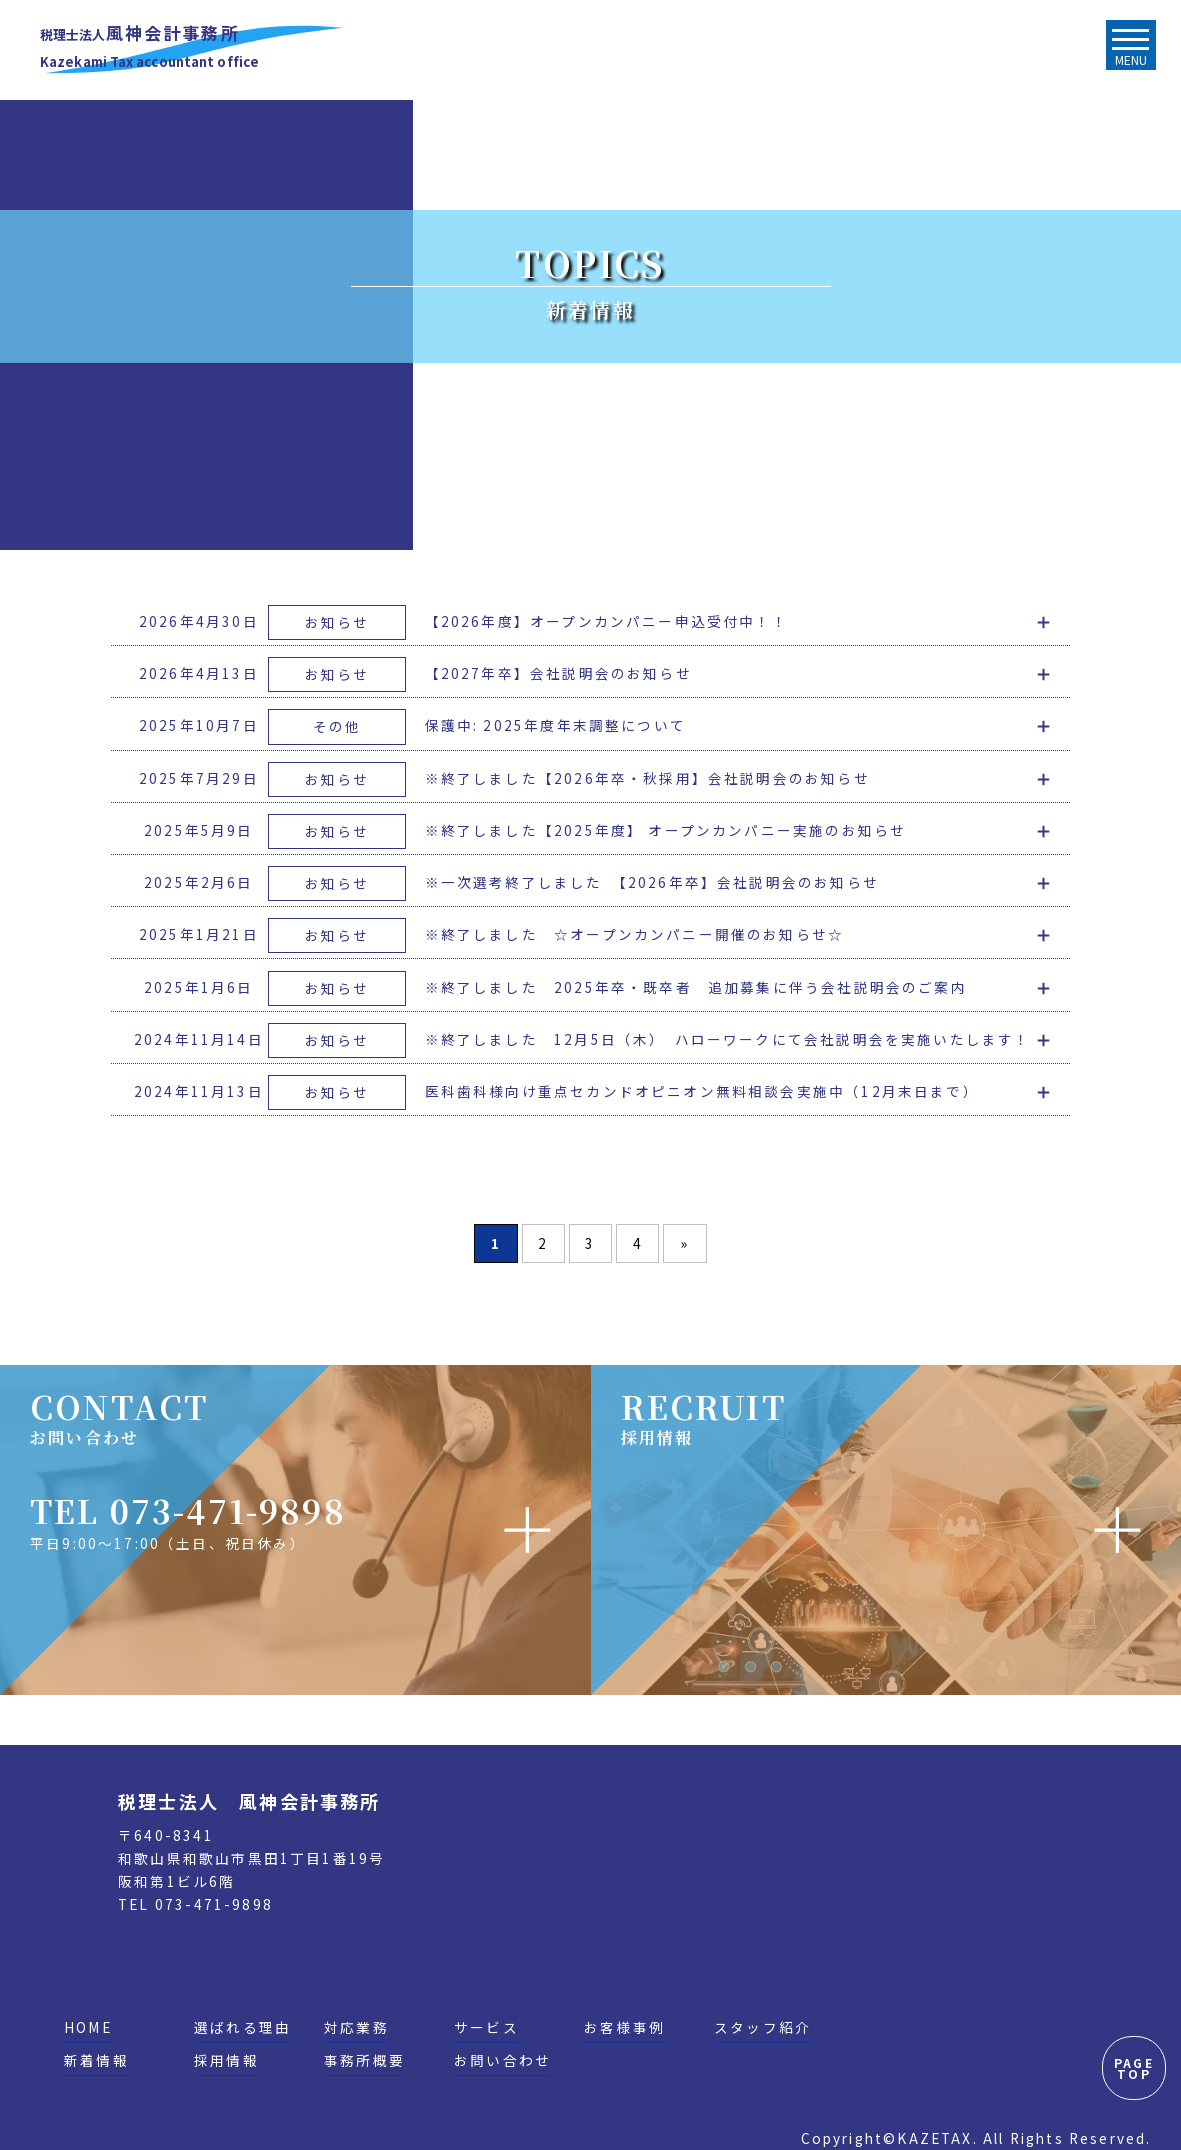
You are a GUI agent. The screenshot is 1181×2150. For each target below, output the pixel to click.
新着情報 (96, 2060)
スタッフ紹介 (762, 2027)
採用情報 (226, 2060)
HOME (88, 2027)
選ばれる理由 (242, 2027)
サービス (486, 2027)
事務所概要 (364, 2060)
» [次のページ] (685, 1243)
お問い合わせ (502, 2060)
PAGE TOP (1134, 2068)
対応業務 (356, 2027)
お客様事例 (624, 2027)
